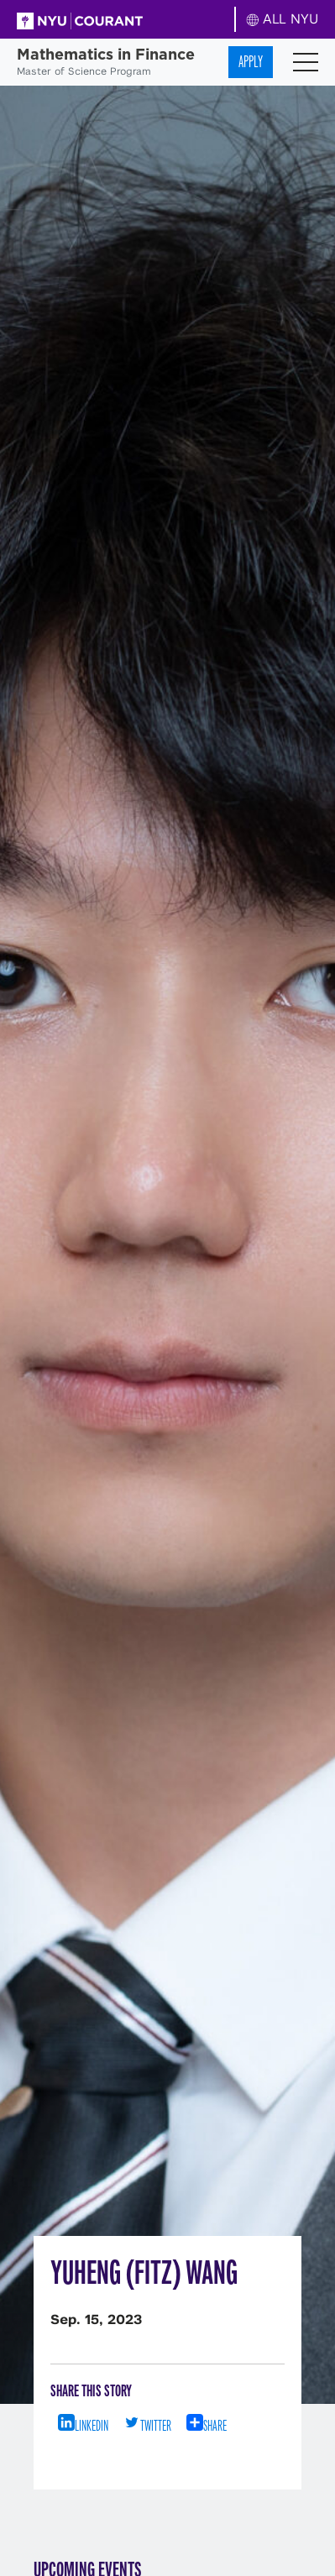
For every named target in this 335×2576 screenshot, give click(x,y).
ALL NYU (282, 19)
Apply (250, 61)
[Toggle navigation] (305, 62)
